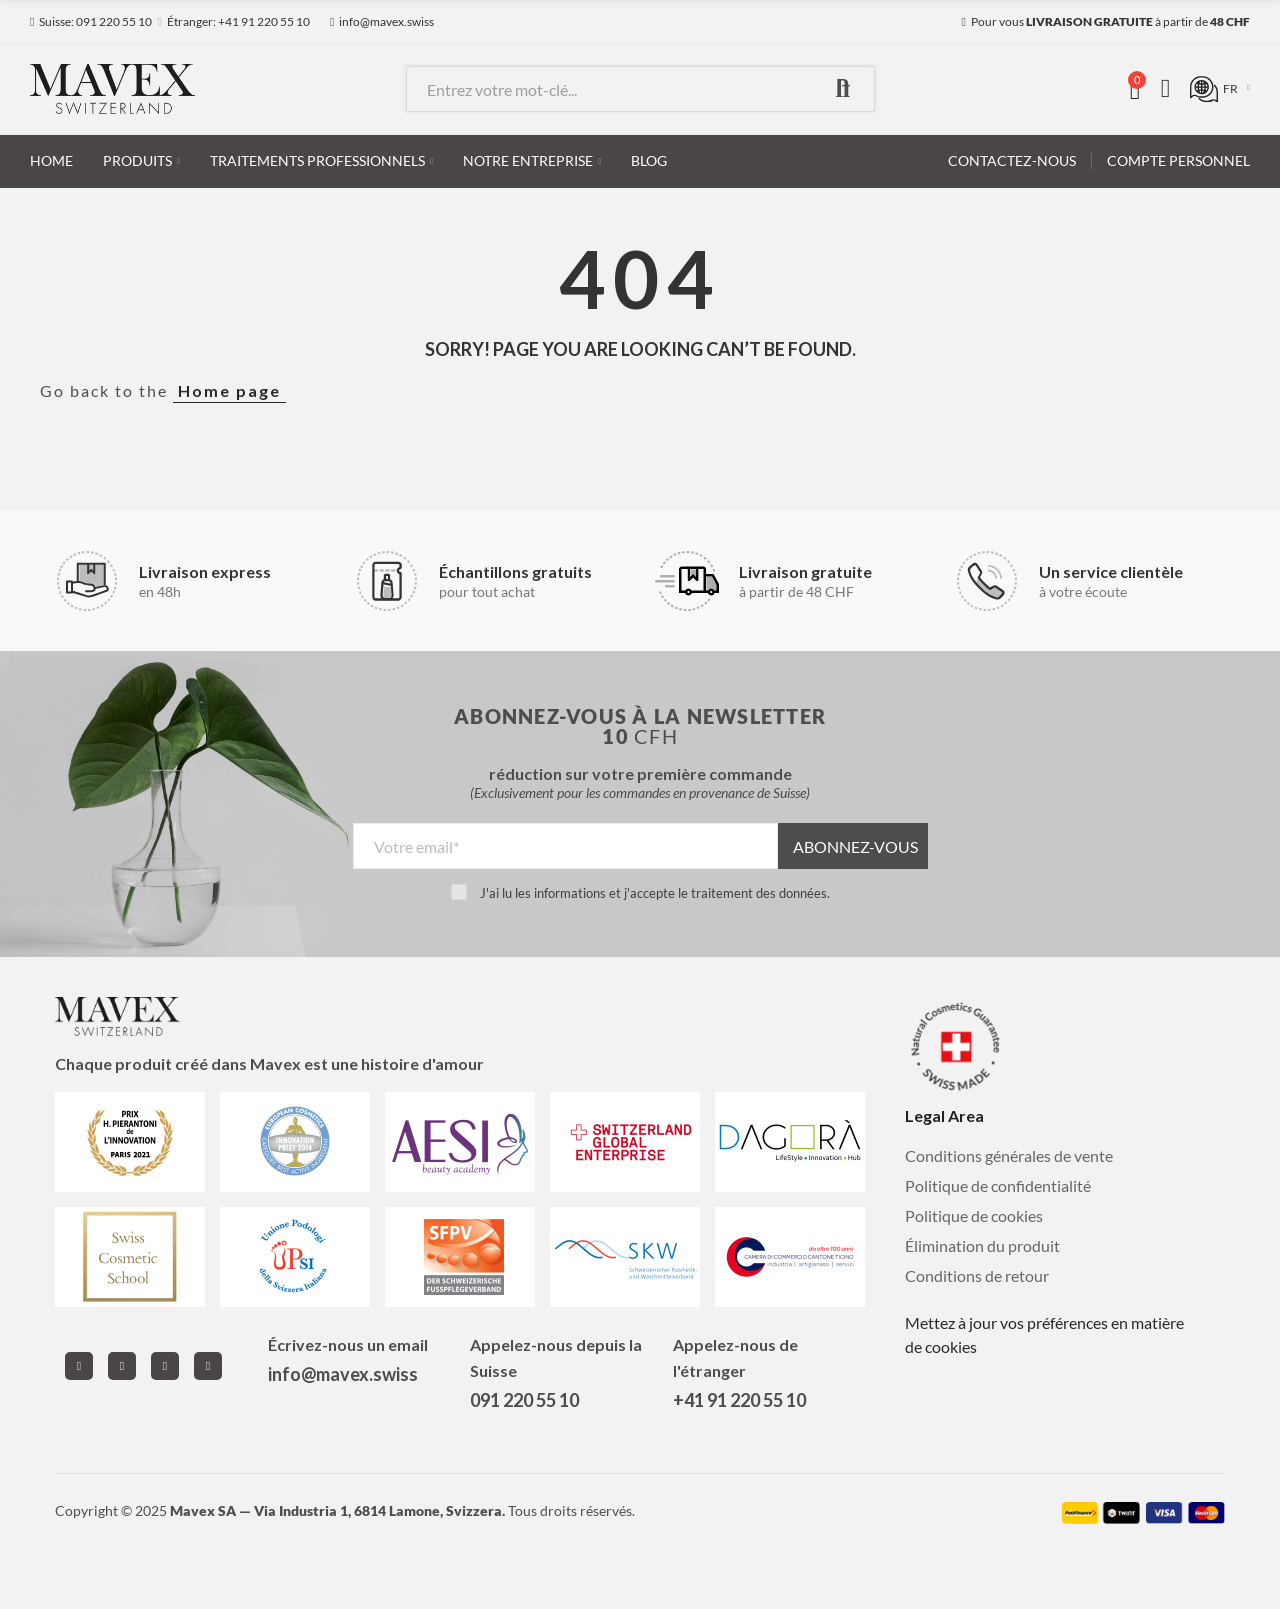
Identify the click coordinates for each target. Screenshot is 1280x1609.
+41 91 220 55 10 (739, 1400)
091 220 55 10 (524, 1400)
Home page (229, 390)
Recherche (843, 89)
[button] (91, 22)
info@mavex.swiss (343, 1374)
